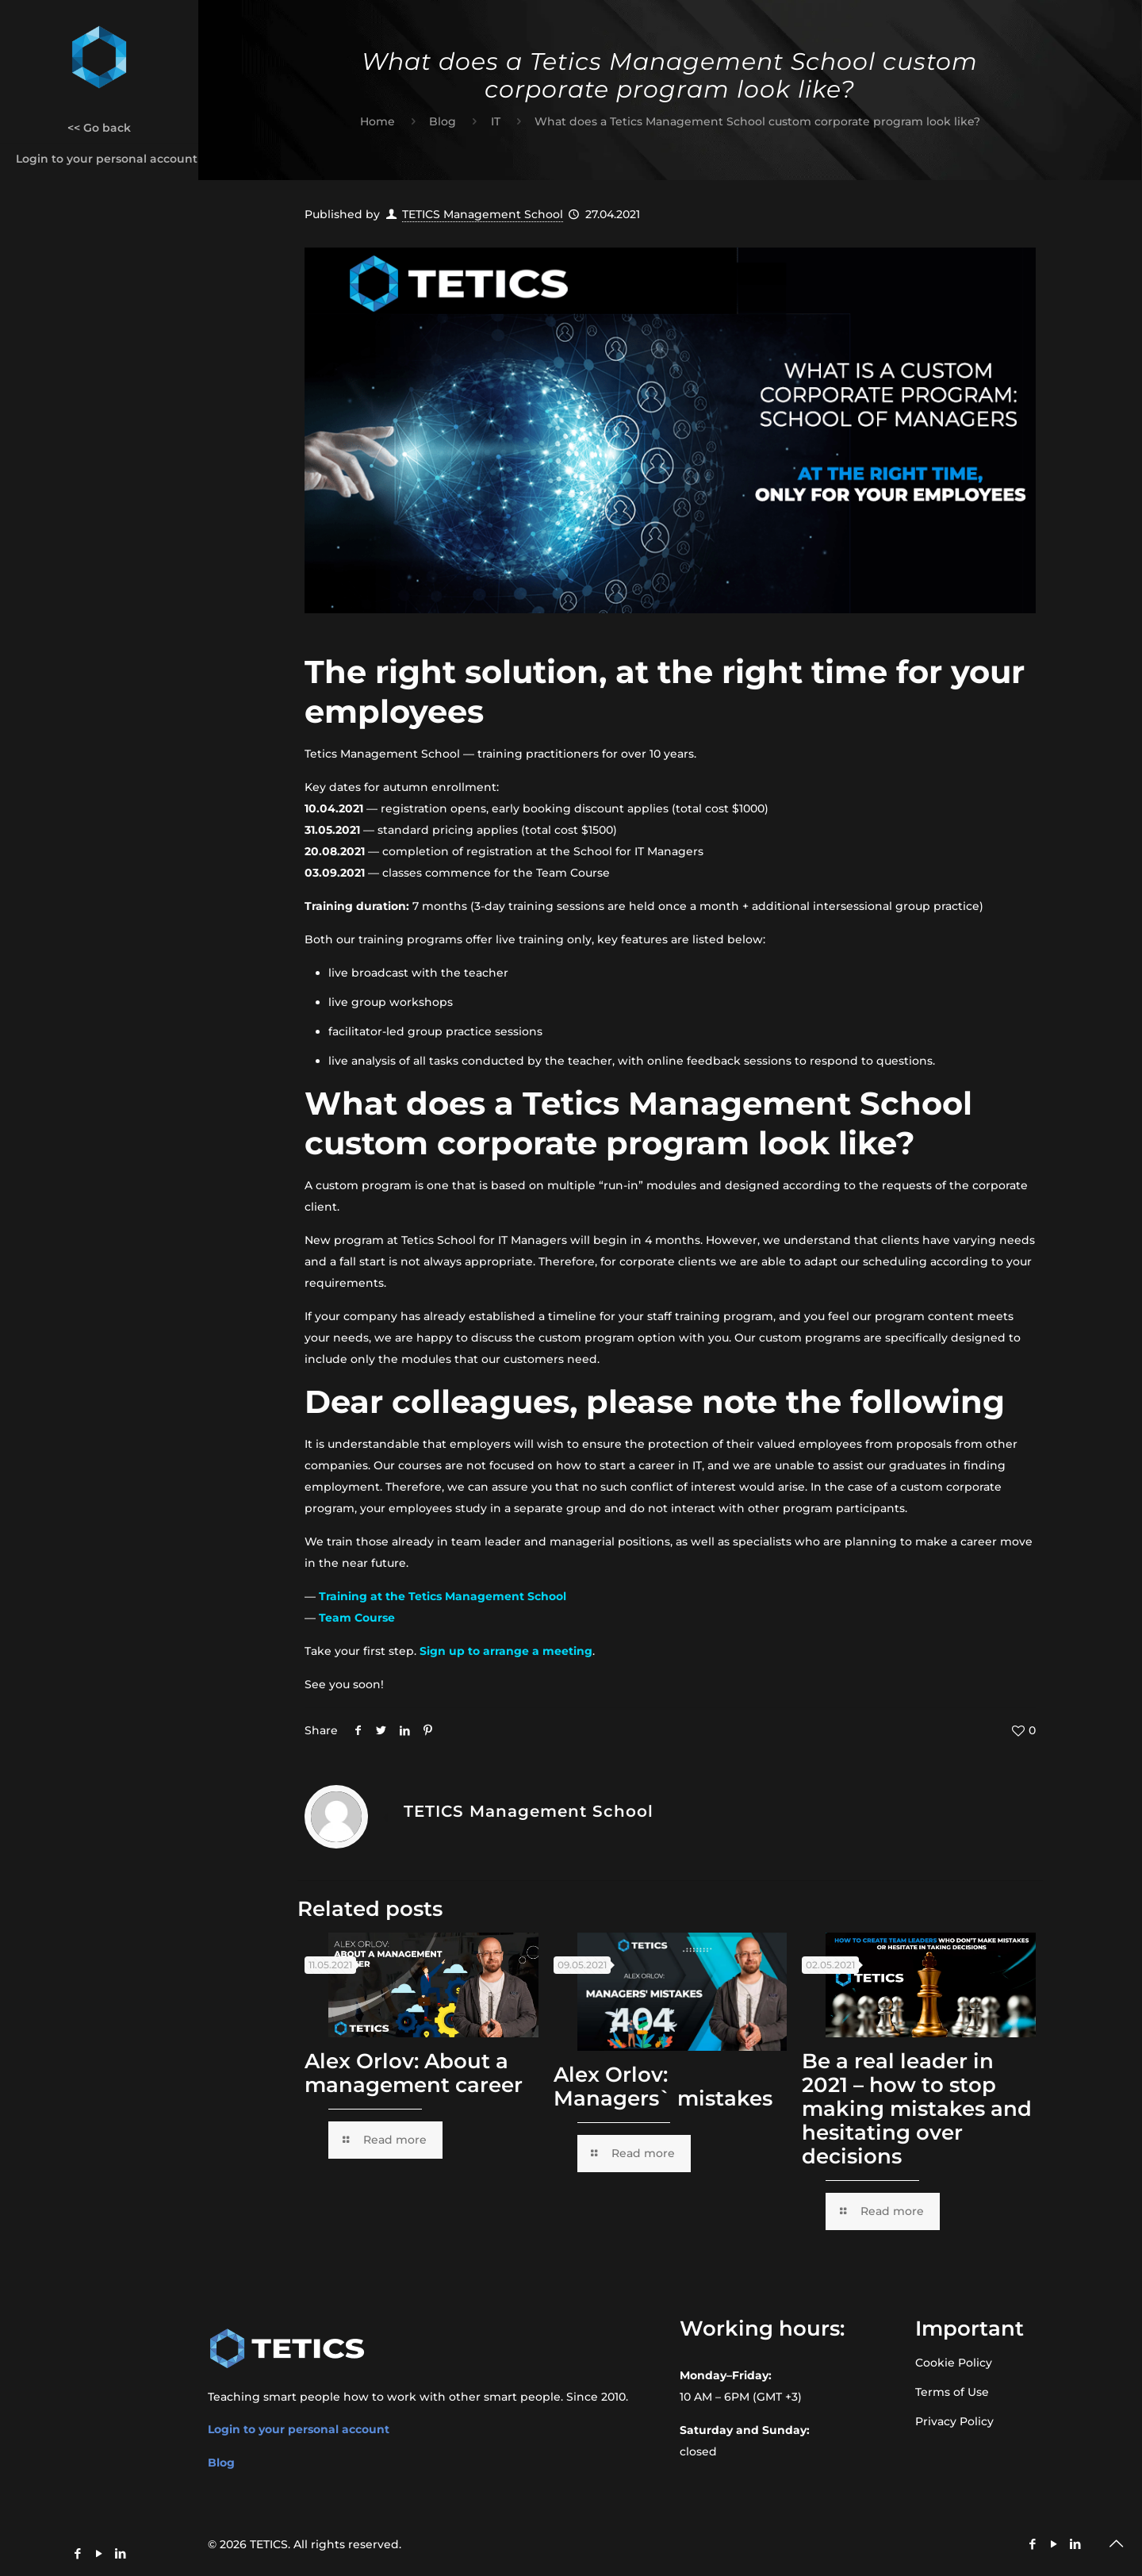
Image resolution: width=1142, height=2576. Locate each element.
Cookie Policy (953, 2362)
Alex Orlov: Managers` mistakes (663, 2086)
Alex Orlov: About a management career (414, 2073)
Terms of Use (952, 2392)
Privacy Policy (954, 2421)
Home (377, 121)
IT (495, 121)
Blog (442, 121)
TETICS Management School (482, 214)
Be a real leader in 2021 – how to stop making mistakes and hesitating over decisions (917, 2108)
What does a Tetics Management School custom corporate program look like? (757, 121)
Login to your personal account (298, 2429)
